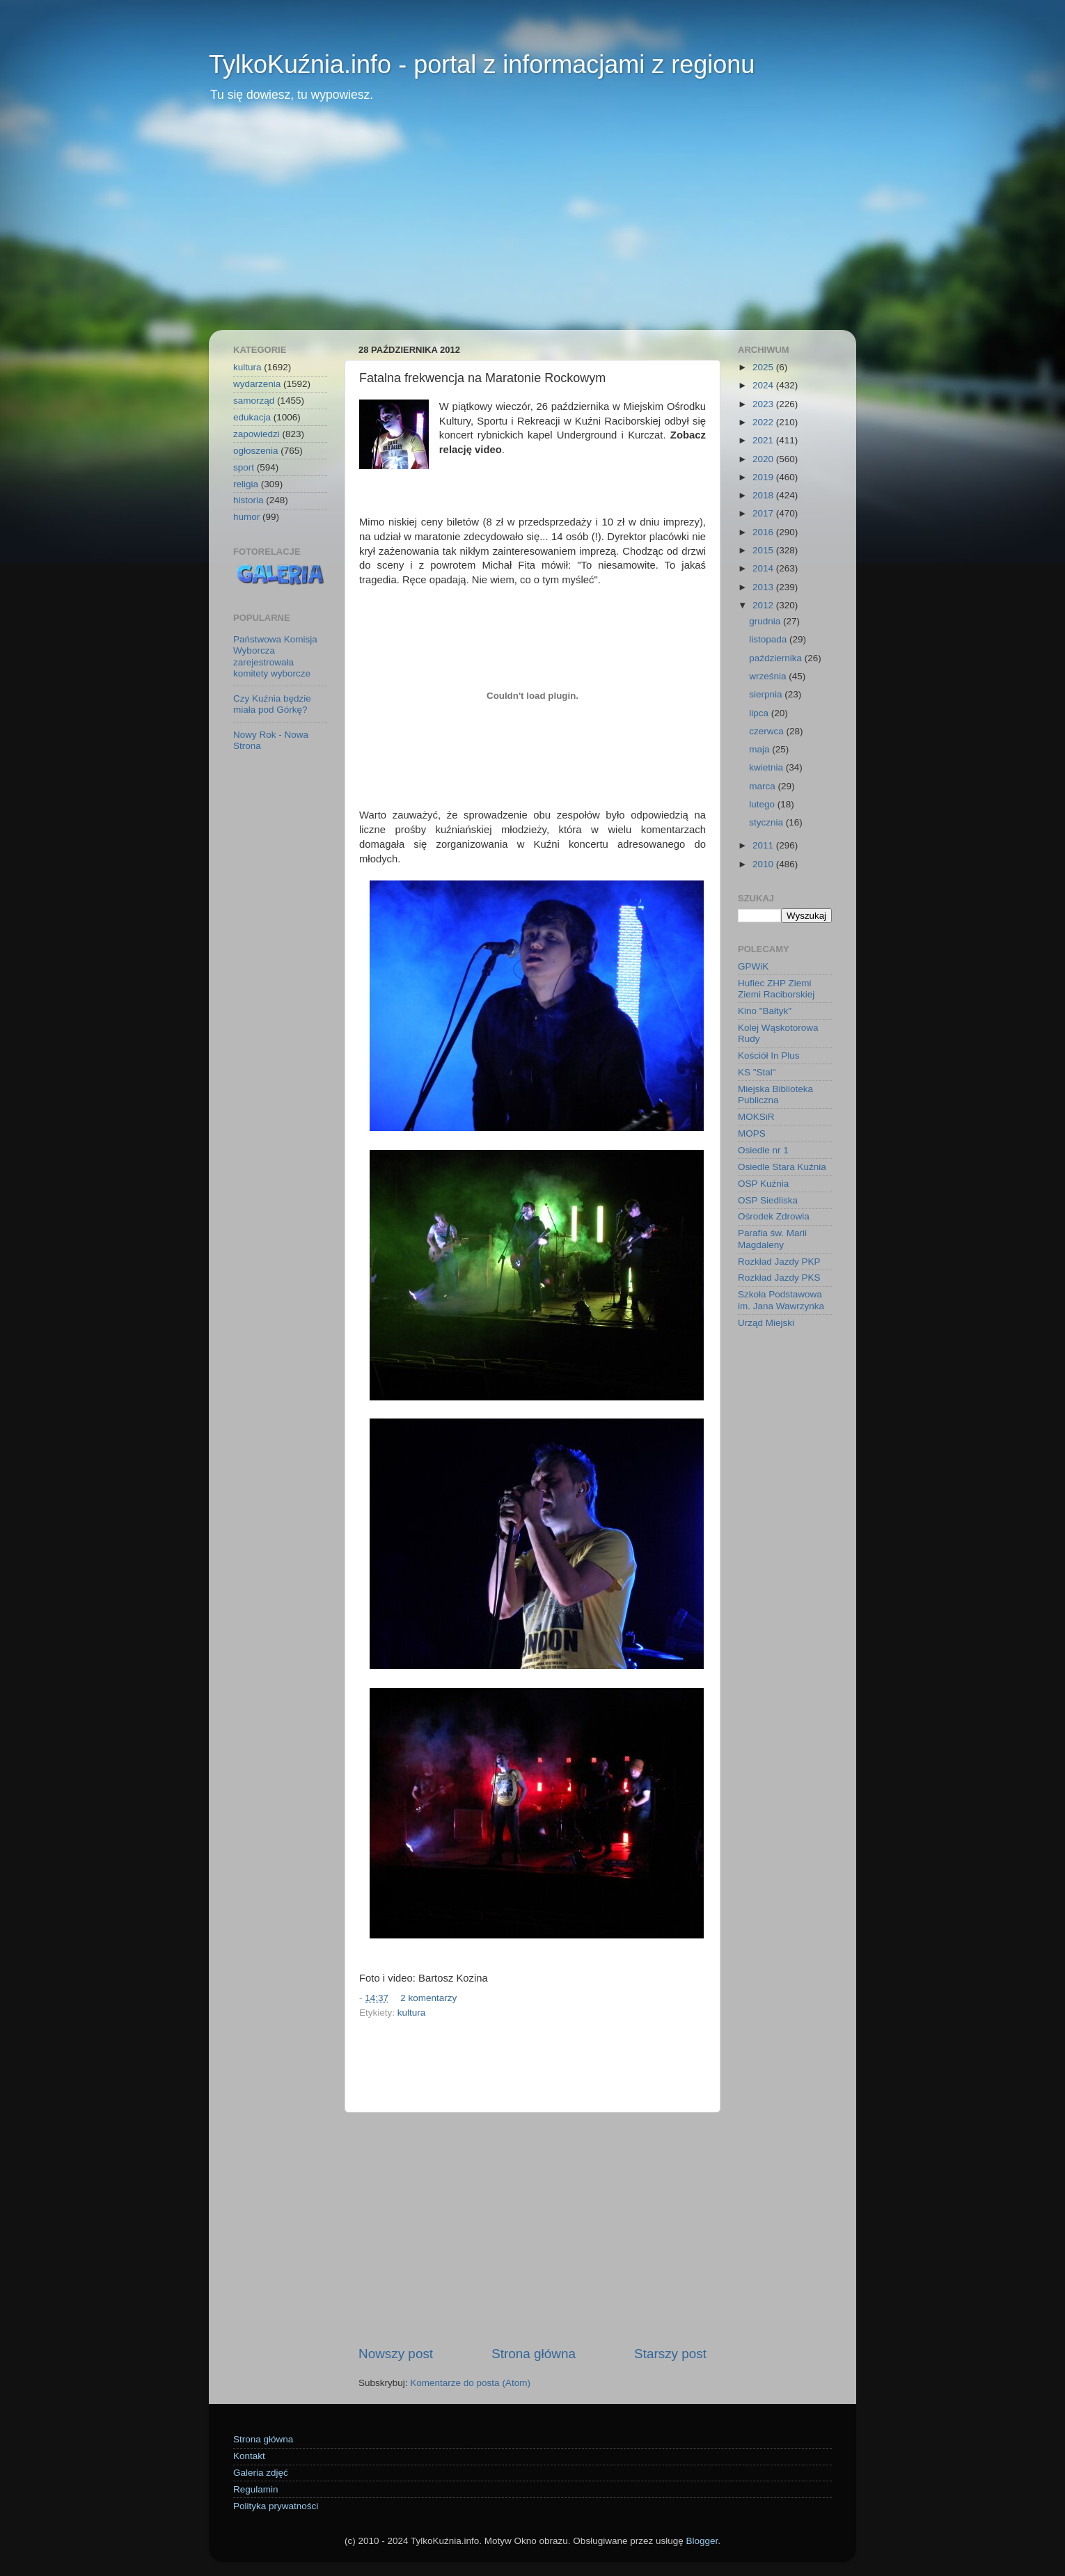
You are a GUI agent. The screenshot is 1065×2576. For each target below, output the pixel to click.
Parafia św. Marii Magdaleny (772, 1238)
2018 (764, 495)
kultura (411, 2012)
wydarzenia (257, 384)
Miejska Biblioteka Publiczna (775, 1094)
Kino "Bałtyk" (764, 1011)
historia (248, 500)
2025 (764, 367)
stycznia (767, 822)
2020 (764, 459)
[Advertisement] (532, 225)
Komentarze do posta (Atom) (470, 2383)
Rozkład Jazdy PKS (779, 1277)
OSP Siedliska (768, 1200)
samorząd (253, 400)
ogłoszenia (255, 450)
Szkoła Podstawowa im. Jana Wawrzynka (781, 1300)
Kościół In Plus (769, 1055)
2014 (764, 568)
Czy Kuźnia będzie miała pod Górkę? (272, 704)
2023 (764, 404)
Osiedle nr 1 (763, 1150)
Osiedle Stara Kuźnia (782, 1167)
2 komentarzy (428, 1998)
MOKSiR (756, 1117)
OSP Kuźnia (763, 1183)
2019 (764, 477)
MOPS (752, 1133)
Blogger (702, 2541)
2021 (764, 440)
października (777, 658)
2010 (764, 864)
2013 (764, 587)
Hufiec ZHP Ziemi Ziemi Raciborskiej (776, 988)
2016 (764, 532)
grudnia (766, 621)
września (769, 676)
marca (763, 786)
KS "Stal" (757, 1072)
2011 (764, 845)
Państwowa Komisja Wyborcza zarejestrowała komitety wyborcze (275, 656)
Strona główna (533, 2353)
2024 (764, 385)
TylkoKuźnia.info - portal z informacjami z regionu (482, 64)
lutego (763, 804)
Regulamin (255, 2489)
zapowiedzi (256, 434)
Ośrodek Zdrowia (774, 1216)
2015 (764, 550)
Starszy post (670, 2353)
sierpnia (766, 694)
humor (246, 517)
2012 (764, 605)
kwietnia (767, 767)
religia (245, 484)
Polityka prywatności (275, 2506)
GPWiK (753, 966)
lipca (760, 713)
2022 (764, 422)
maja (760, 749)
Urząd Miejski (766, 1323)
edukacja (252, 417)
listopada (769, 639)
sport (243, 467)
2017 (764, 513)
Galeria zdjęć (260, 2472)
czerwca (767, 731)
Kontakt (249, 2456)
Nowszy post (395, 2353)
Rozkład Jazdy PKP (779, 1261)
